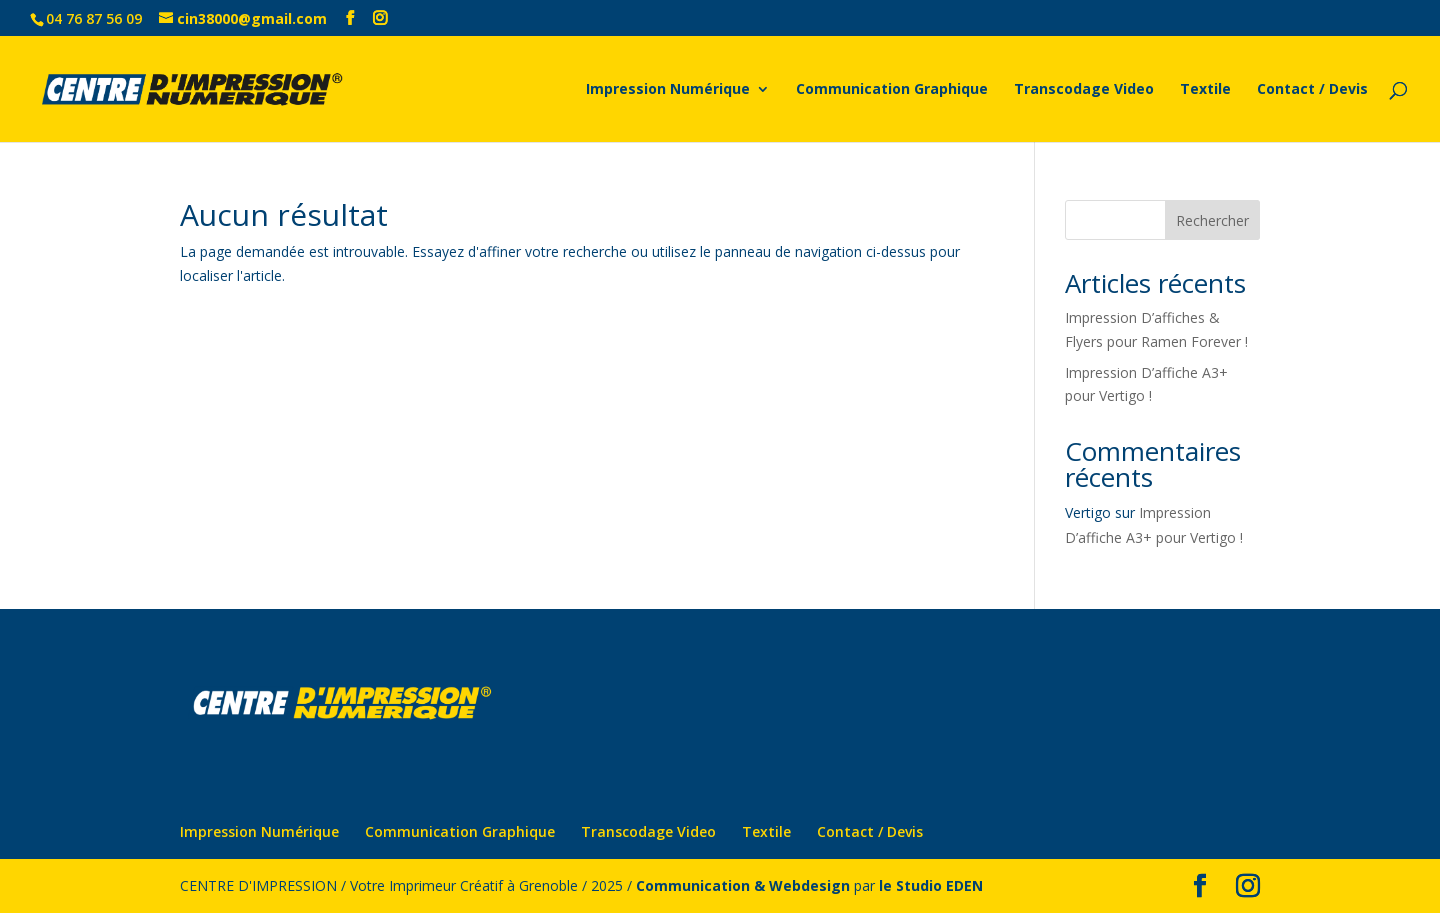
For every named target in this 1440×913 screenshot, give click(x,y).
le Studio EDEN (931, 885)
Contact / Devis (1312, 90)
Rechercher (1212, 220)
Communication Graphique (892, 90)
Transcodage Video (1084, 90)
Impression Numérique (668, 90)
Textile (1205, 90)
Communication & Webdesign (743, 885)
